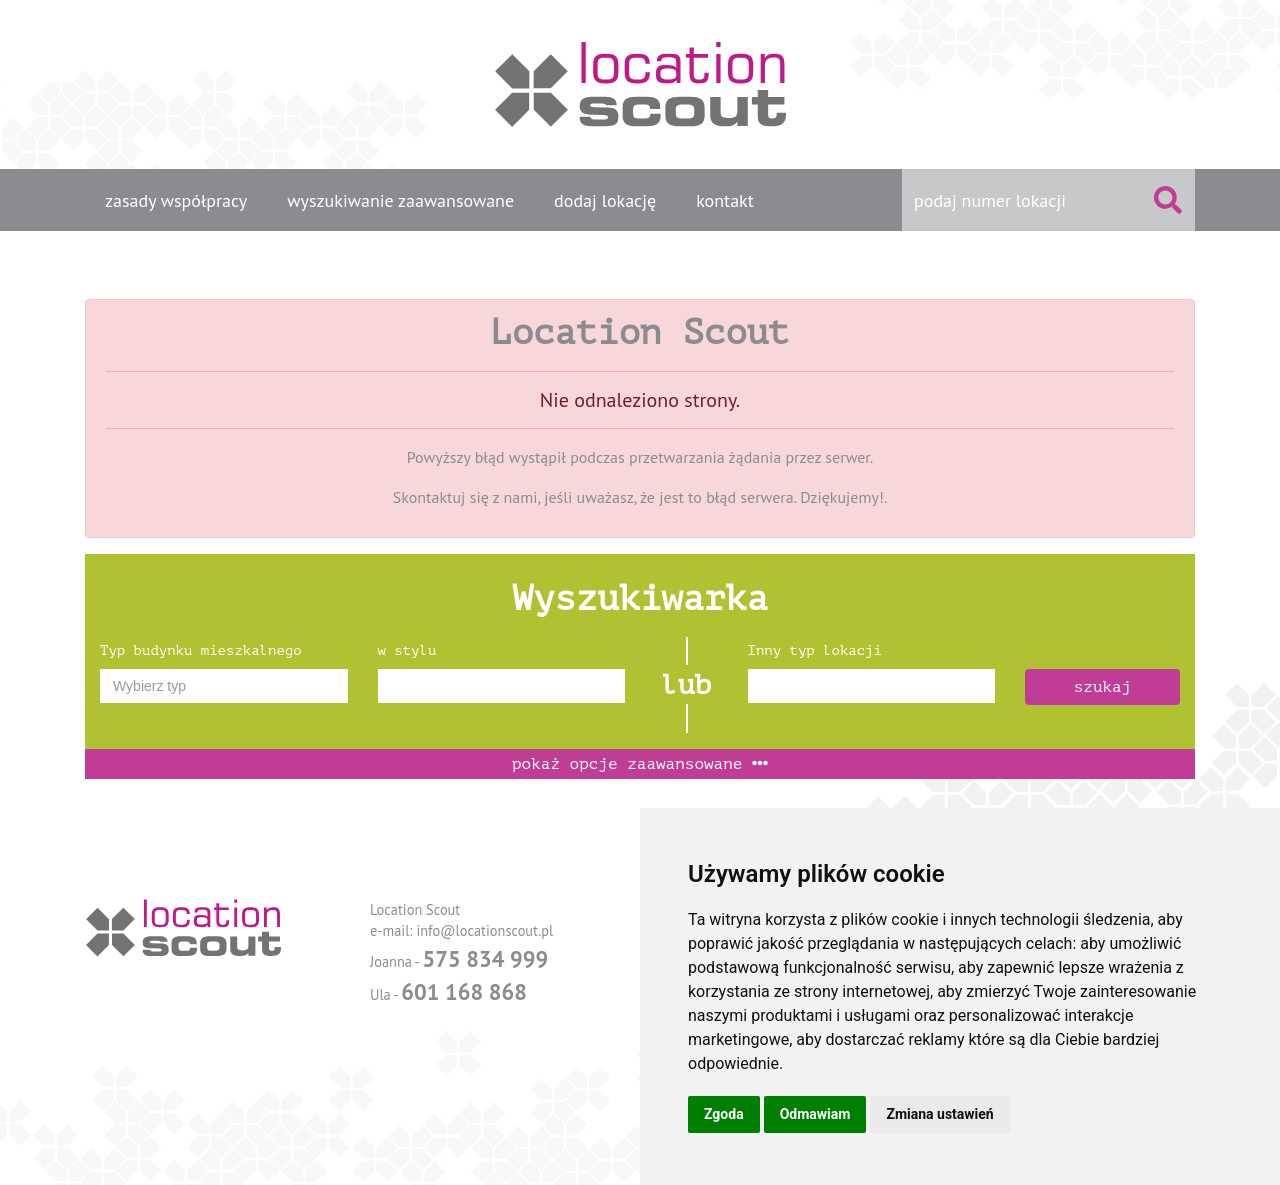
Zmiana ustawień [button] (939, 1114)
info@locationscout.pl (484, 930)
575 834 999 (485, 958)
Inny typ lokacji (815, 650)
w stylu (407, 650)
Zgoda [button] (724, 1114)
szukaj (1103, 687)
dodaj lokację (605, 200)
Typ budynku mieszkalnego (201, 650)
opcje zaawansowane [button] (640, 764)
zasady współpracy (176, 200)
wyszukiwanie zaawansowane (400, 200)
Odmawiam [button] (815, 1114)
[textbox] (224, 686)
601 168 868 (464, 991)
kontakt (725, 200)
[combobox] (224, 686)
